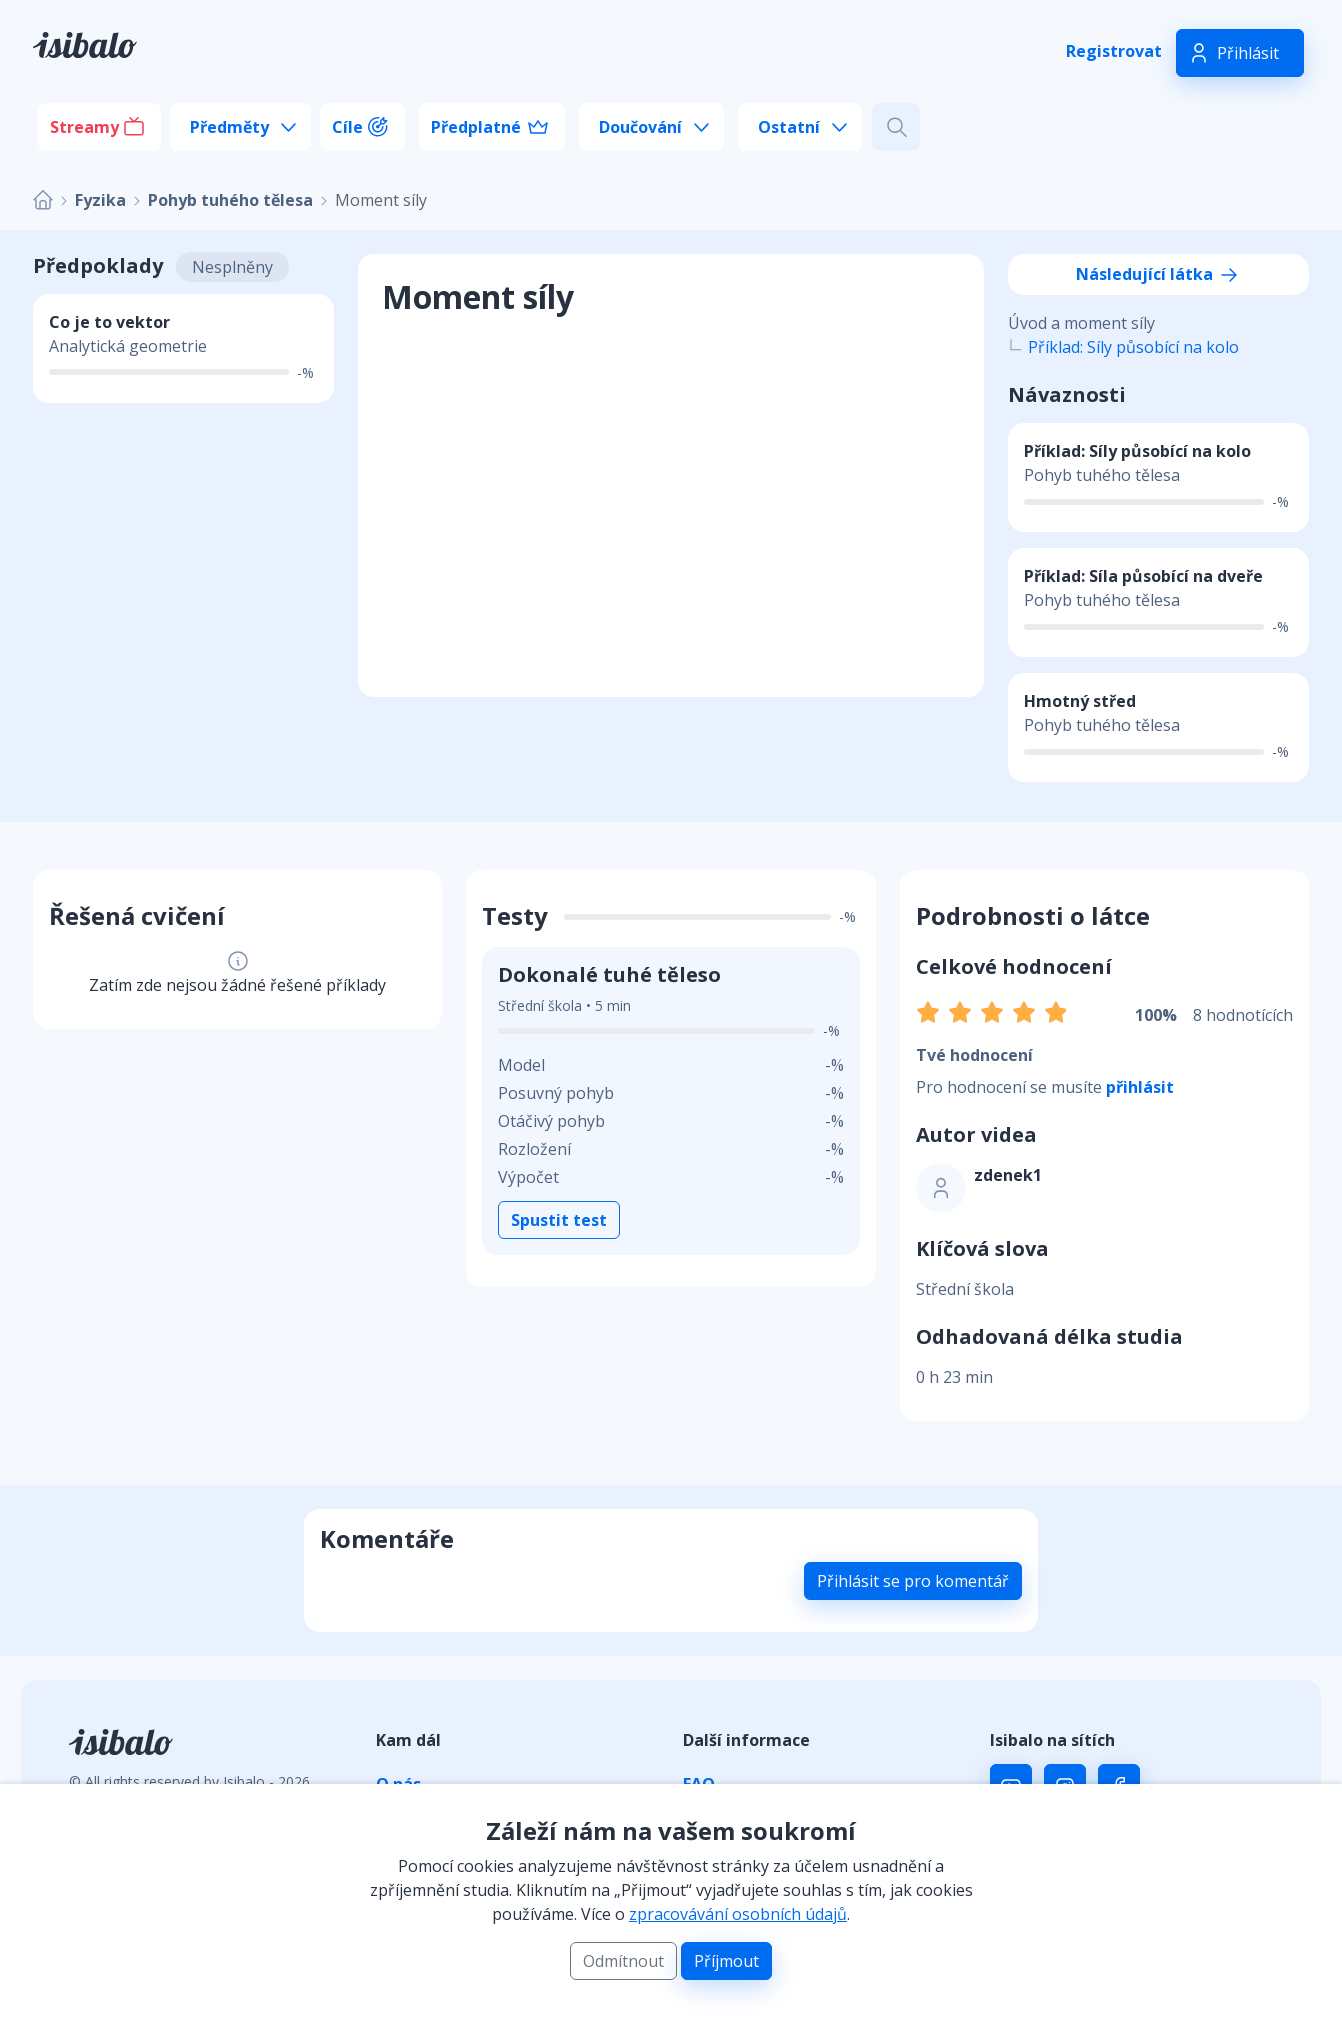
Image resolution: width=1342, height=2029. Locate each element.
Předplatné (476, 127)
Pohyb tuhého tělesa (230, 200)
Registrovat (1114, 51)
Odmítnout (623, 1961)
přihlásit (1140, 1087)
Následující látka (1158, 274)
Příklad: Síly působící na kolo (1133, 347)
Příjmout (726, 1961)
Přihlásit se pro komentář (913, 1581)
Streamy (84, 127)
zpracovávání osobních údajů (738, 1914)
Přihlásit (1248, 53)
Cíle (347, 127)
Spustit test (559, 1220)
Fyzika (100, 200)
